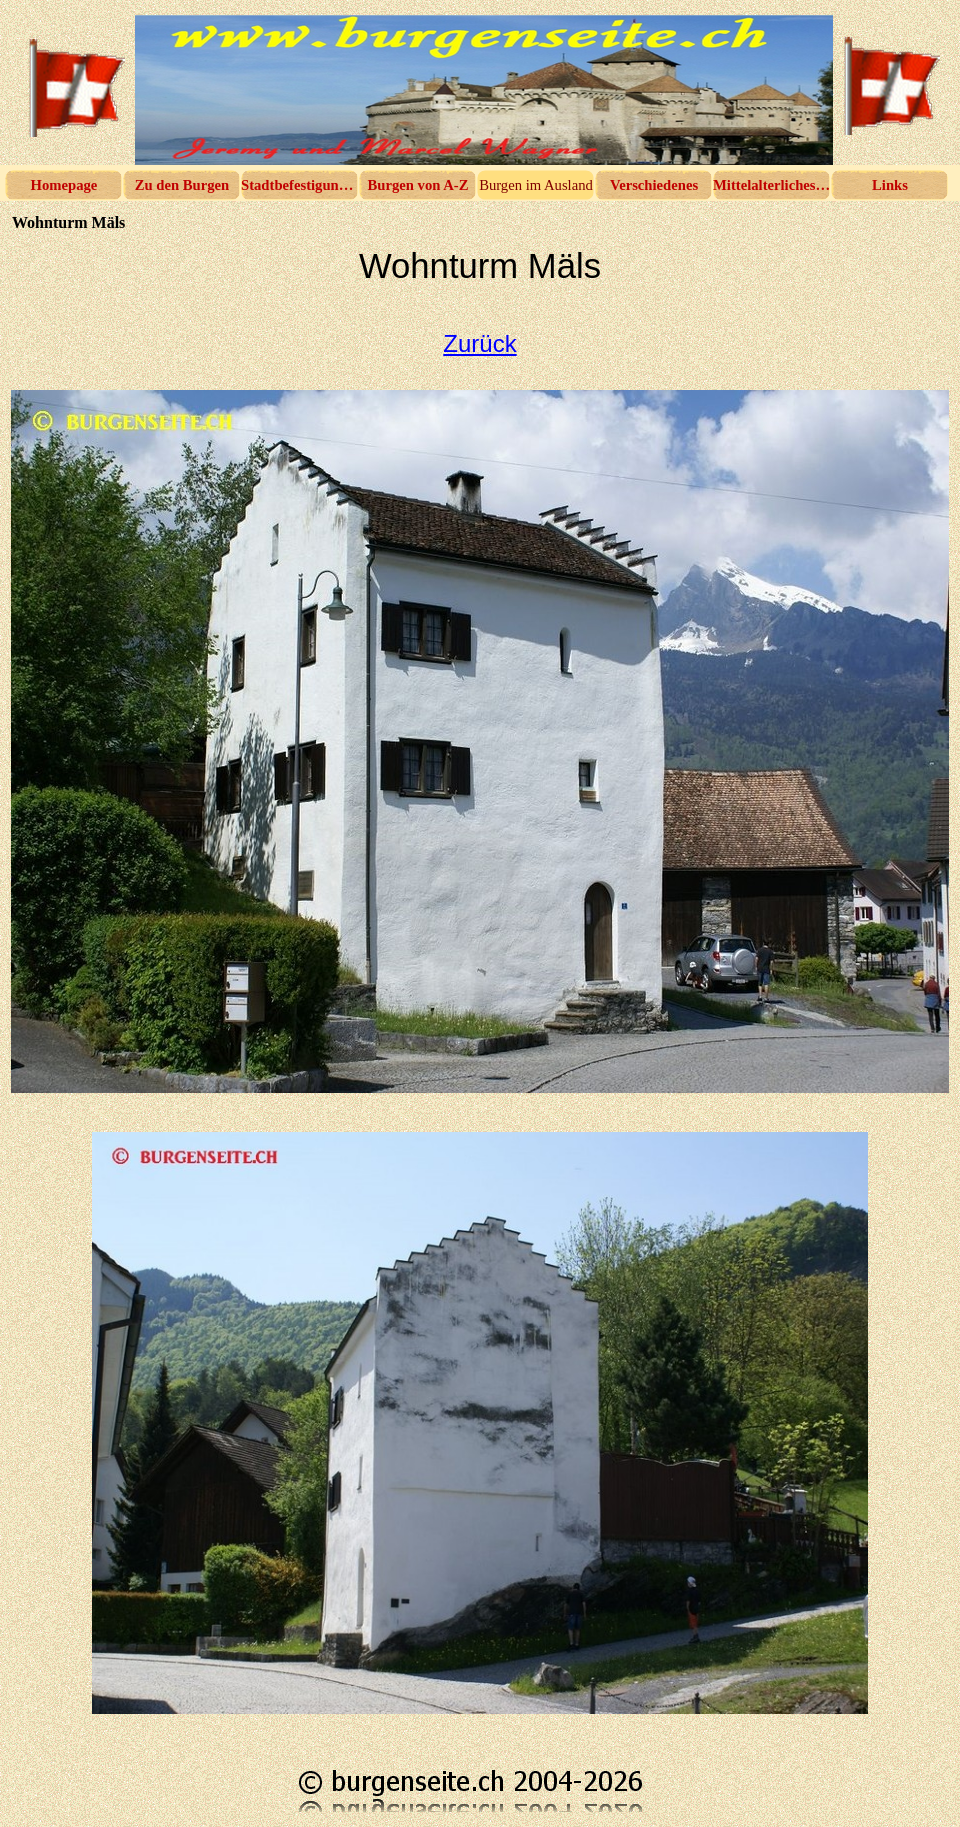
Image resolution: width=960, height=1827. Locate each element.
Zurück (479, 343)
